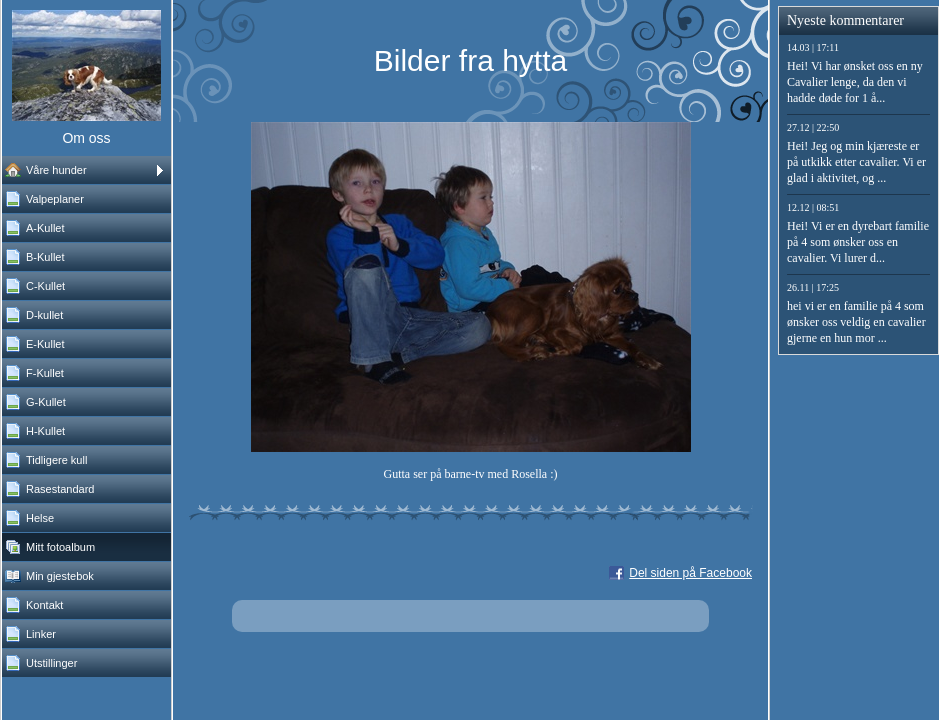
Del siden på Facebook (690, 573)
